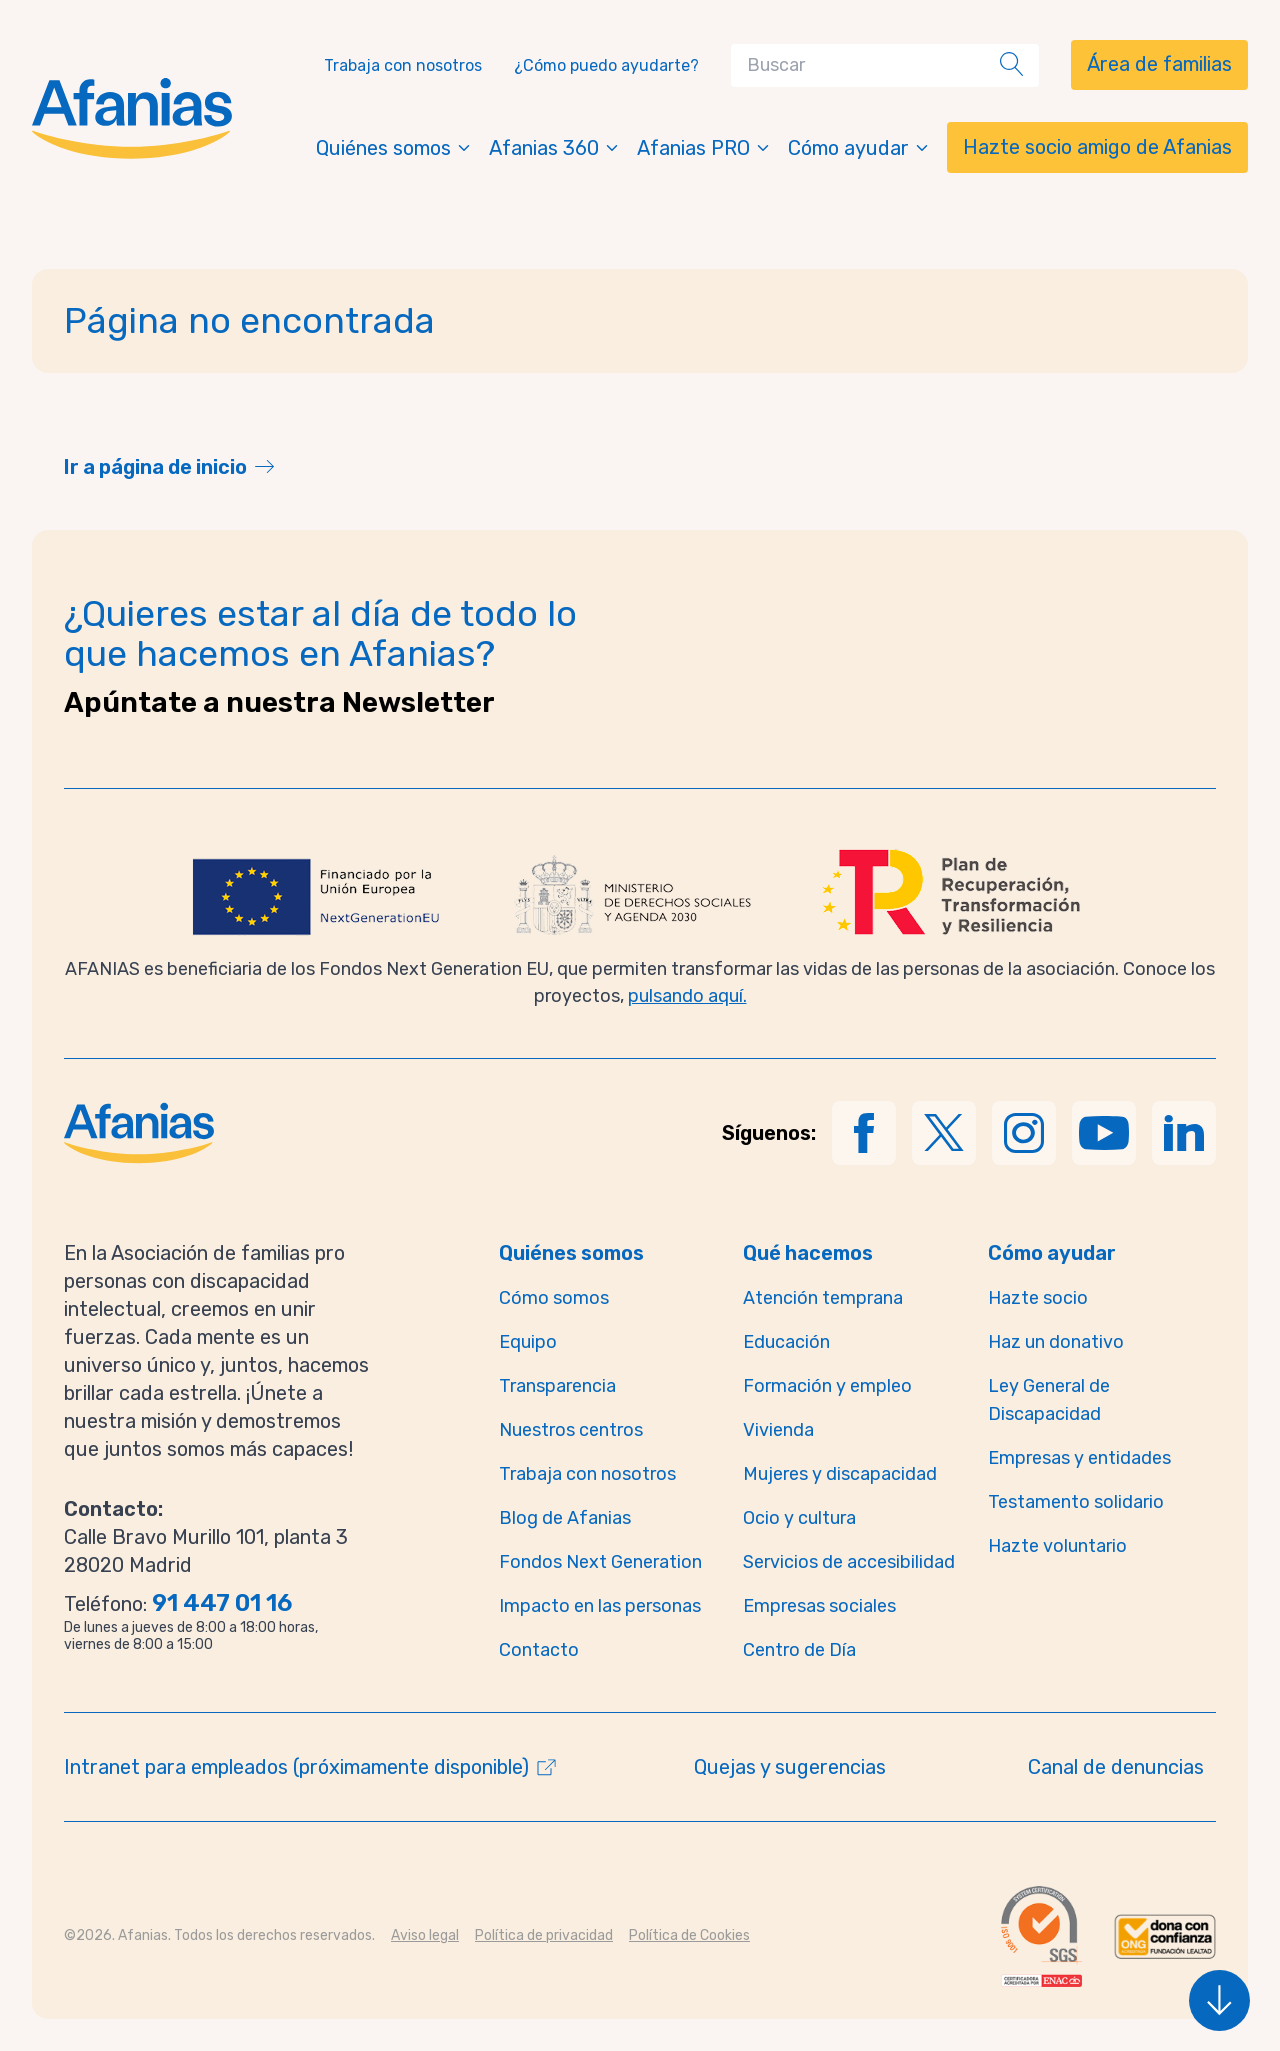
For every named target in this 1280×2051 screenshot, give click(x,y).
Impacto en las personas (600, 1606)
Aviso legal (425, 1935)
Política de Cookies (689, 1935)
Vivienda (778, 1430)
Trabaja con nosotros (403, 65)
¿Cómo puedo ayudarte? (606, 65)
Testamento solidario (1076, 1502)
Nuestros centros (571, 1430)
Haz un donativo (1056, 1342)
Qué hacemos (808, 1253)
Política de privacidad (544, 1935)
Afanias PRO (704, 148)
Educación (786, 1342)
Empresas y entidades (1079, 1458)
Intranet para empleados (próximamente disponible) (296, 1767)
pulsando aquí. (687, 996)
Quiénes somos (394, 148)
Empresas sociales (819, 1606)
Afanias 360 (555, 148)
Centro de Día (799, 1650)
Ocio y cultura (799, 1518)
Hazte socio (1038, 1298)
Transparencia (557, 1386)
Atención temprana (823, 1298)
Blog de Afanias (565, 1518)
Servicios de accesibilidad (849, 1562)
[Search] (869, 65)
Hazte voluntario (1057, 1546)
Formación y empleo (827, 1386)
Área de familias (1159, 64)
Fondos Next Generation (600, 1562)
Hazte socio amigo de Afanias (1097, 147)
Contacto (539, 1650)
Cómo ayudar (859, 148)
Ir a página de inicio (155, 467)
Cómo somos (554, 1298)
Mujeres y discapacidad (840, 1474)
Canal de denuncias (1116, 1767)
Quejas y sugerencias (790, 1767)
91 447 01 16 (222, 1603)
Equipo (528, 1342)
